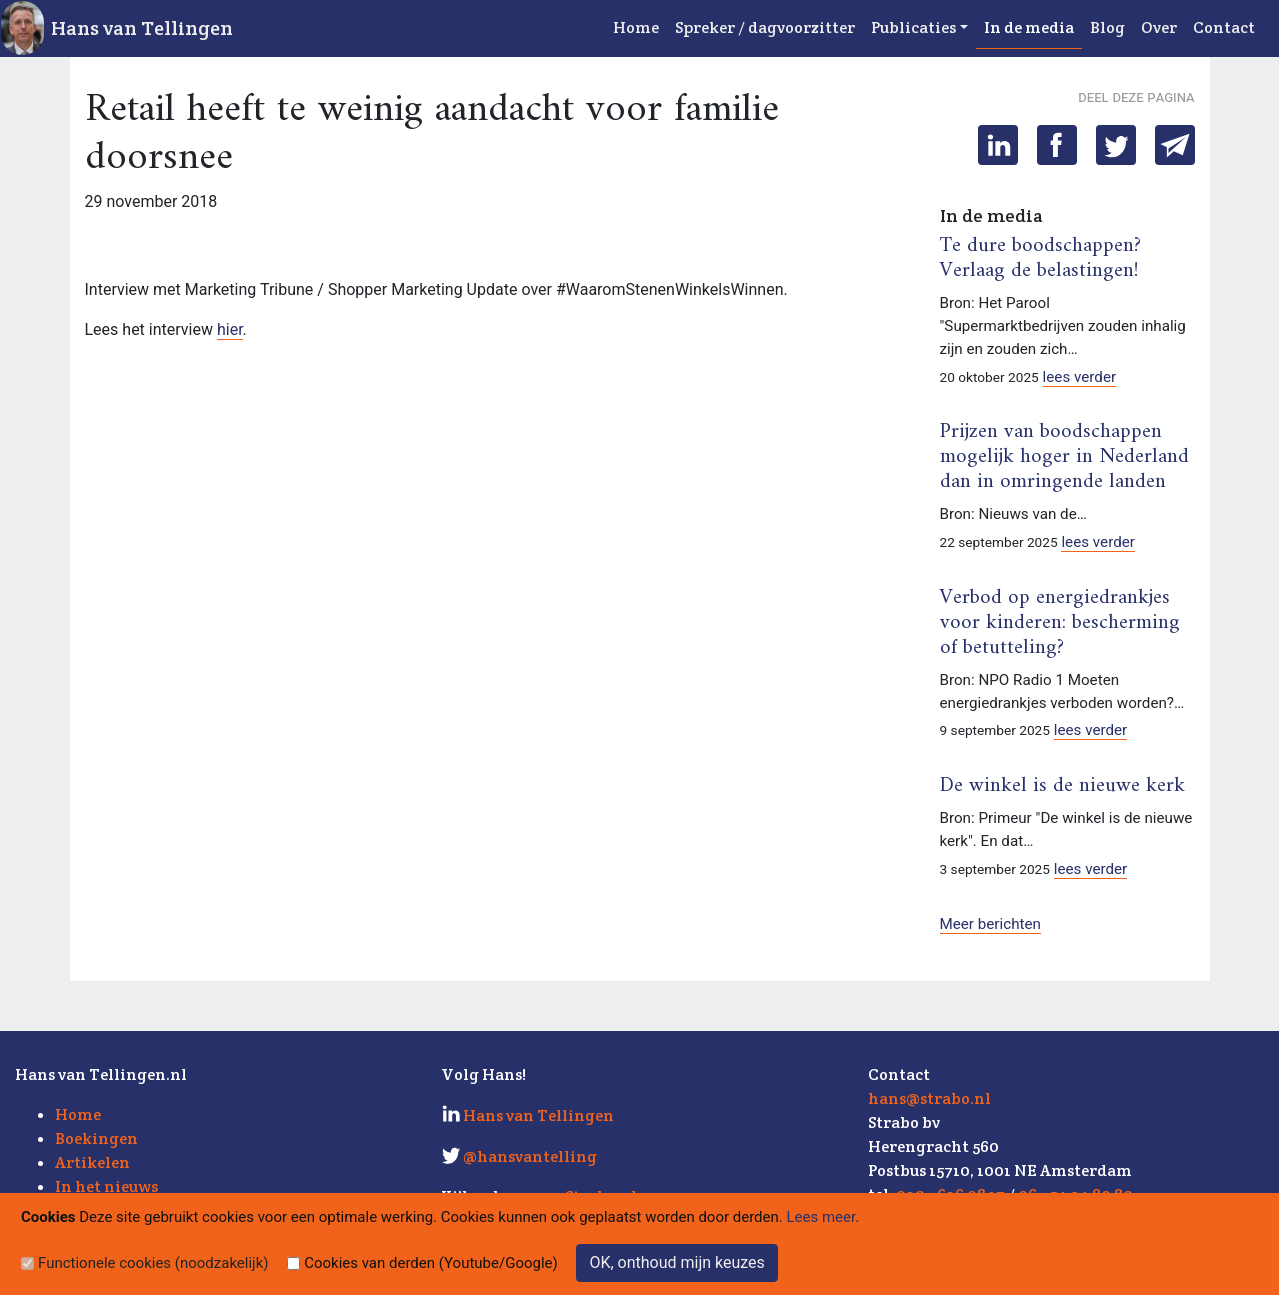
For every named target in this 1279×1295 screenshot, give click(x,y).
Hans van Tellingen (142, 28)
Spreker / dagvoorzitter (765, 27)
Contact (1224, 27)
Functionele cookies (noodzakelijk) (153, 1263)
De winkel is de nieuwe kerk (1062, 786)
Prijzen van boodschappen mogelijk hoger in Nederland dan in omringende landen (1064, 457)
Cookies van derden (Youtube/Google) (431, 1263)
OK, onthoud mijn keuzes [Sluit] (676, 1262)
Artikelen (92, 1162)
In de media (1029, 27)
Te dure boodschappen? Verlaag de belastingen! (1040, 258)
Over (1159, 27)
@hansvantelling (530, 1156)
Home (636, 27)
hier (230, 329)
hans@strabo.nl (929, 1098)
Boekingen (96, 1138)
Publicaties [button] (913, 27)
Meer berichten (990, 924)
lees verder (1080, 377)
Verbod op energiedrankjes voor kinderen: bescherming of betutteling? (1060, 623)
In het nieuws (106, 1186)
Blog (1107, 27)
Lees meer (821, 1217)
